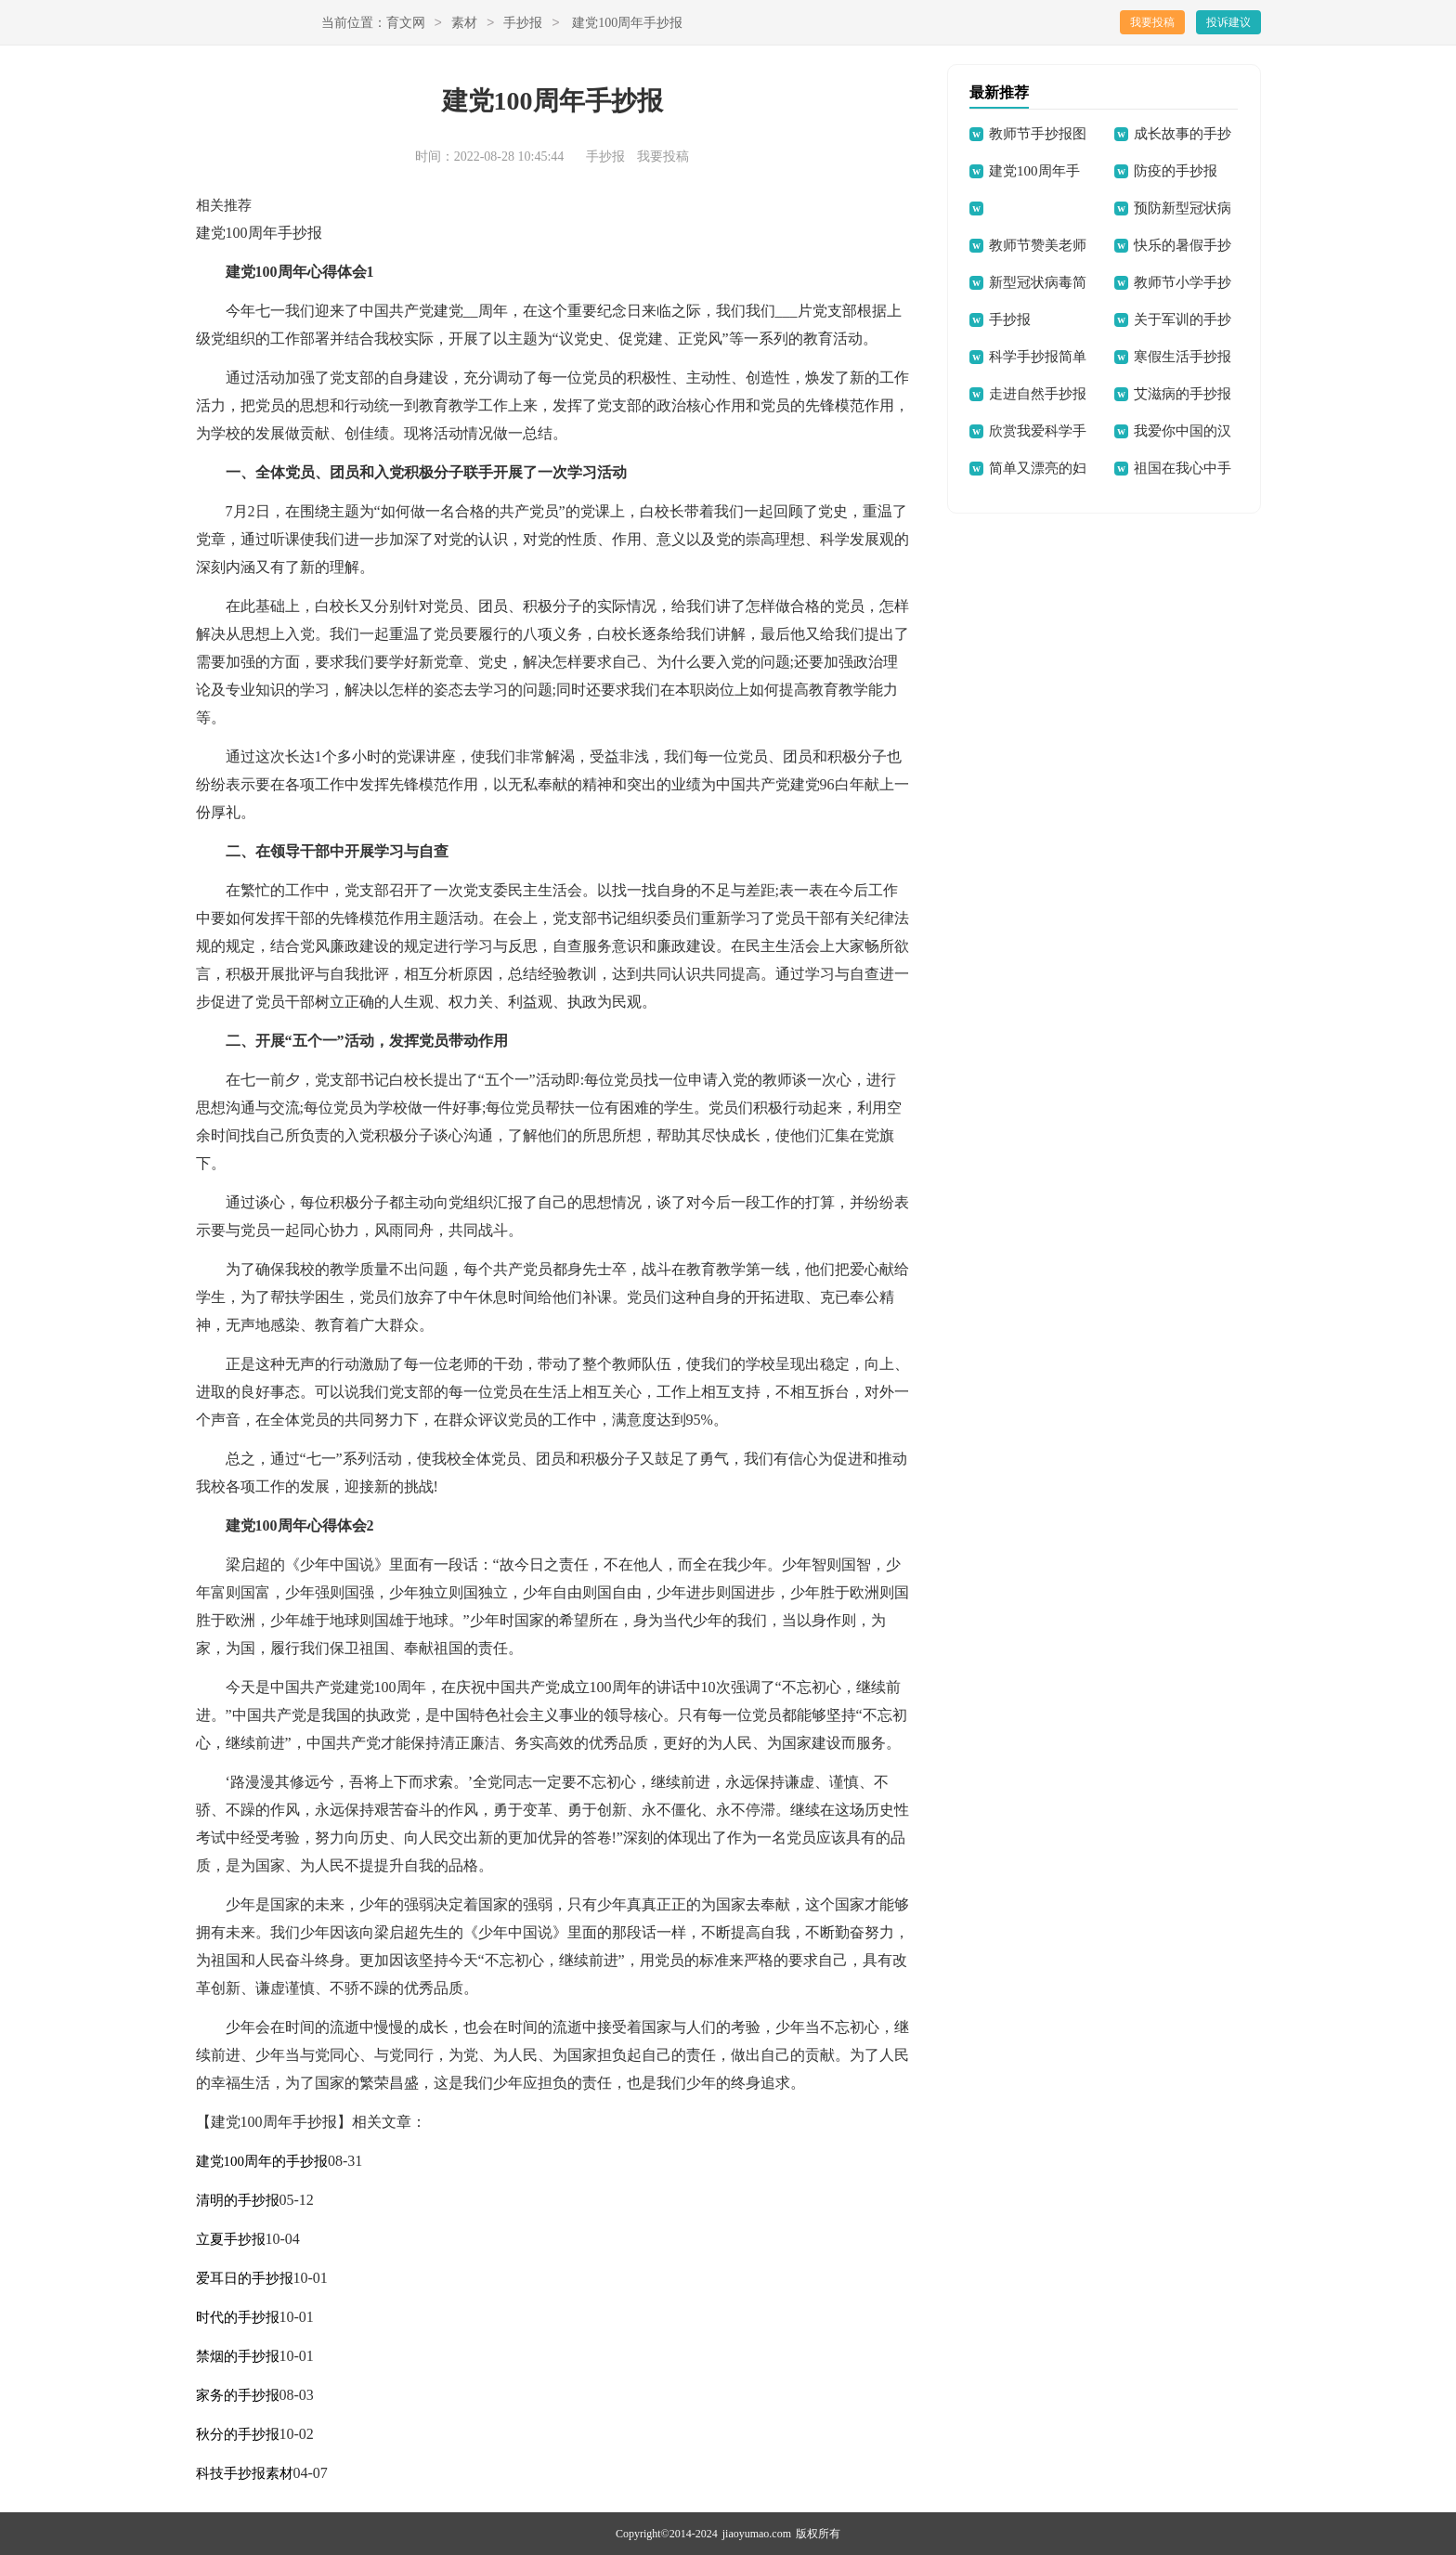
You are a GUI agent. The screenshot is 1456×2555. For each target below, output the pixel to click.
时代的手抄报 (238, 2317)
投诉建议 (1228, 22)
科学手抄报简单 (1037, 356)
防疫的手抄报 (1175, 170)
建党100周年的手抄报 (262, 2161)
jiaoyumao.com (756, 2533)
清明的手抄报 (238, 2200)
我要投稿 (1152, 22)
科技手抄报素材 (244, 2473)
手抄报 (522, 24)
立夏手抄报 (231, 2239)
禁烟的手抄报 (238, 2356)
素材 (464, 24)
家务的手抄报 (238, 2395)
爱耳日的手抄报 (244, 2278)
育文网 (405, 24)
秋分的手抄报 (238, 2434)
